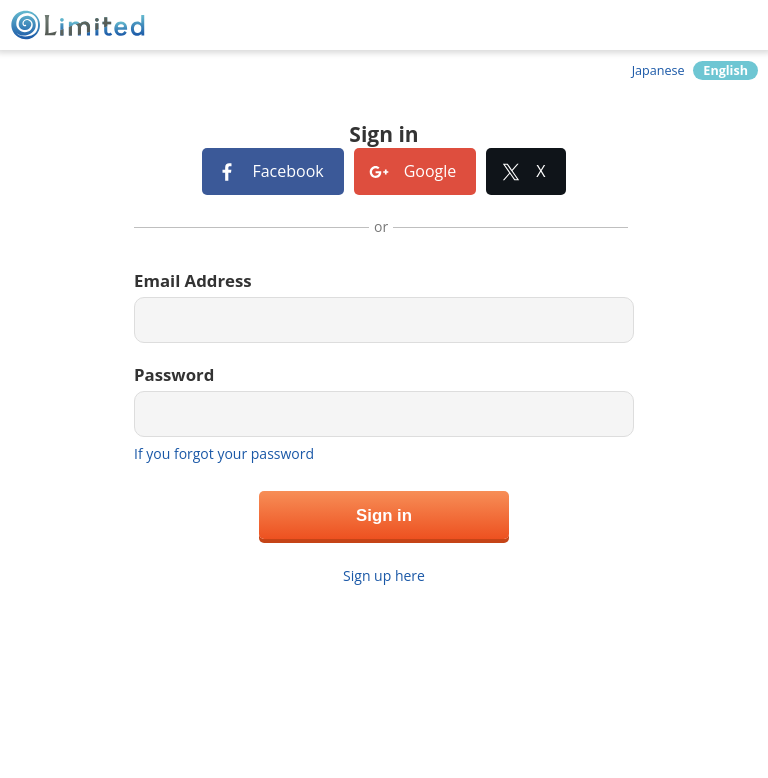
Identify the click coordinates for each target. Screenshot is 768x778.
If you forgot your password (224, 453)
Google (430, 171)
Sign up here (384, 575)
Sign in (384, 515)
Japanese (658, 70)
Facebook (287, 171)
